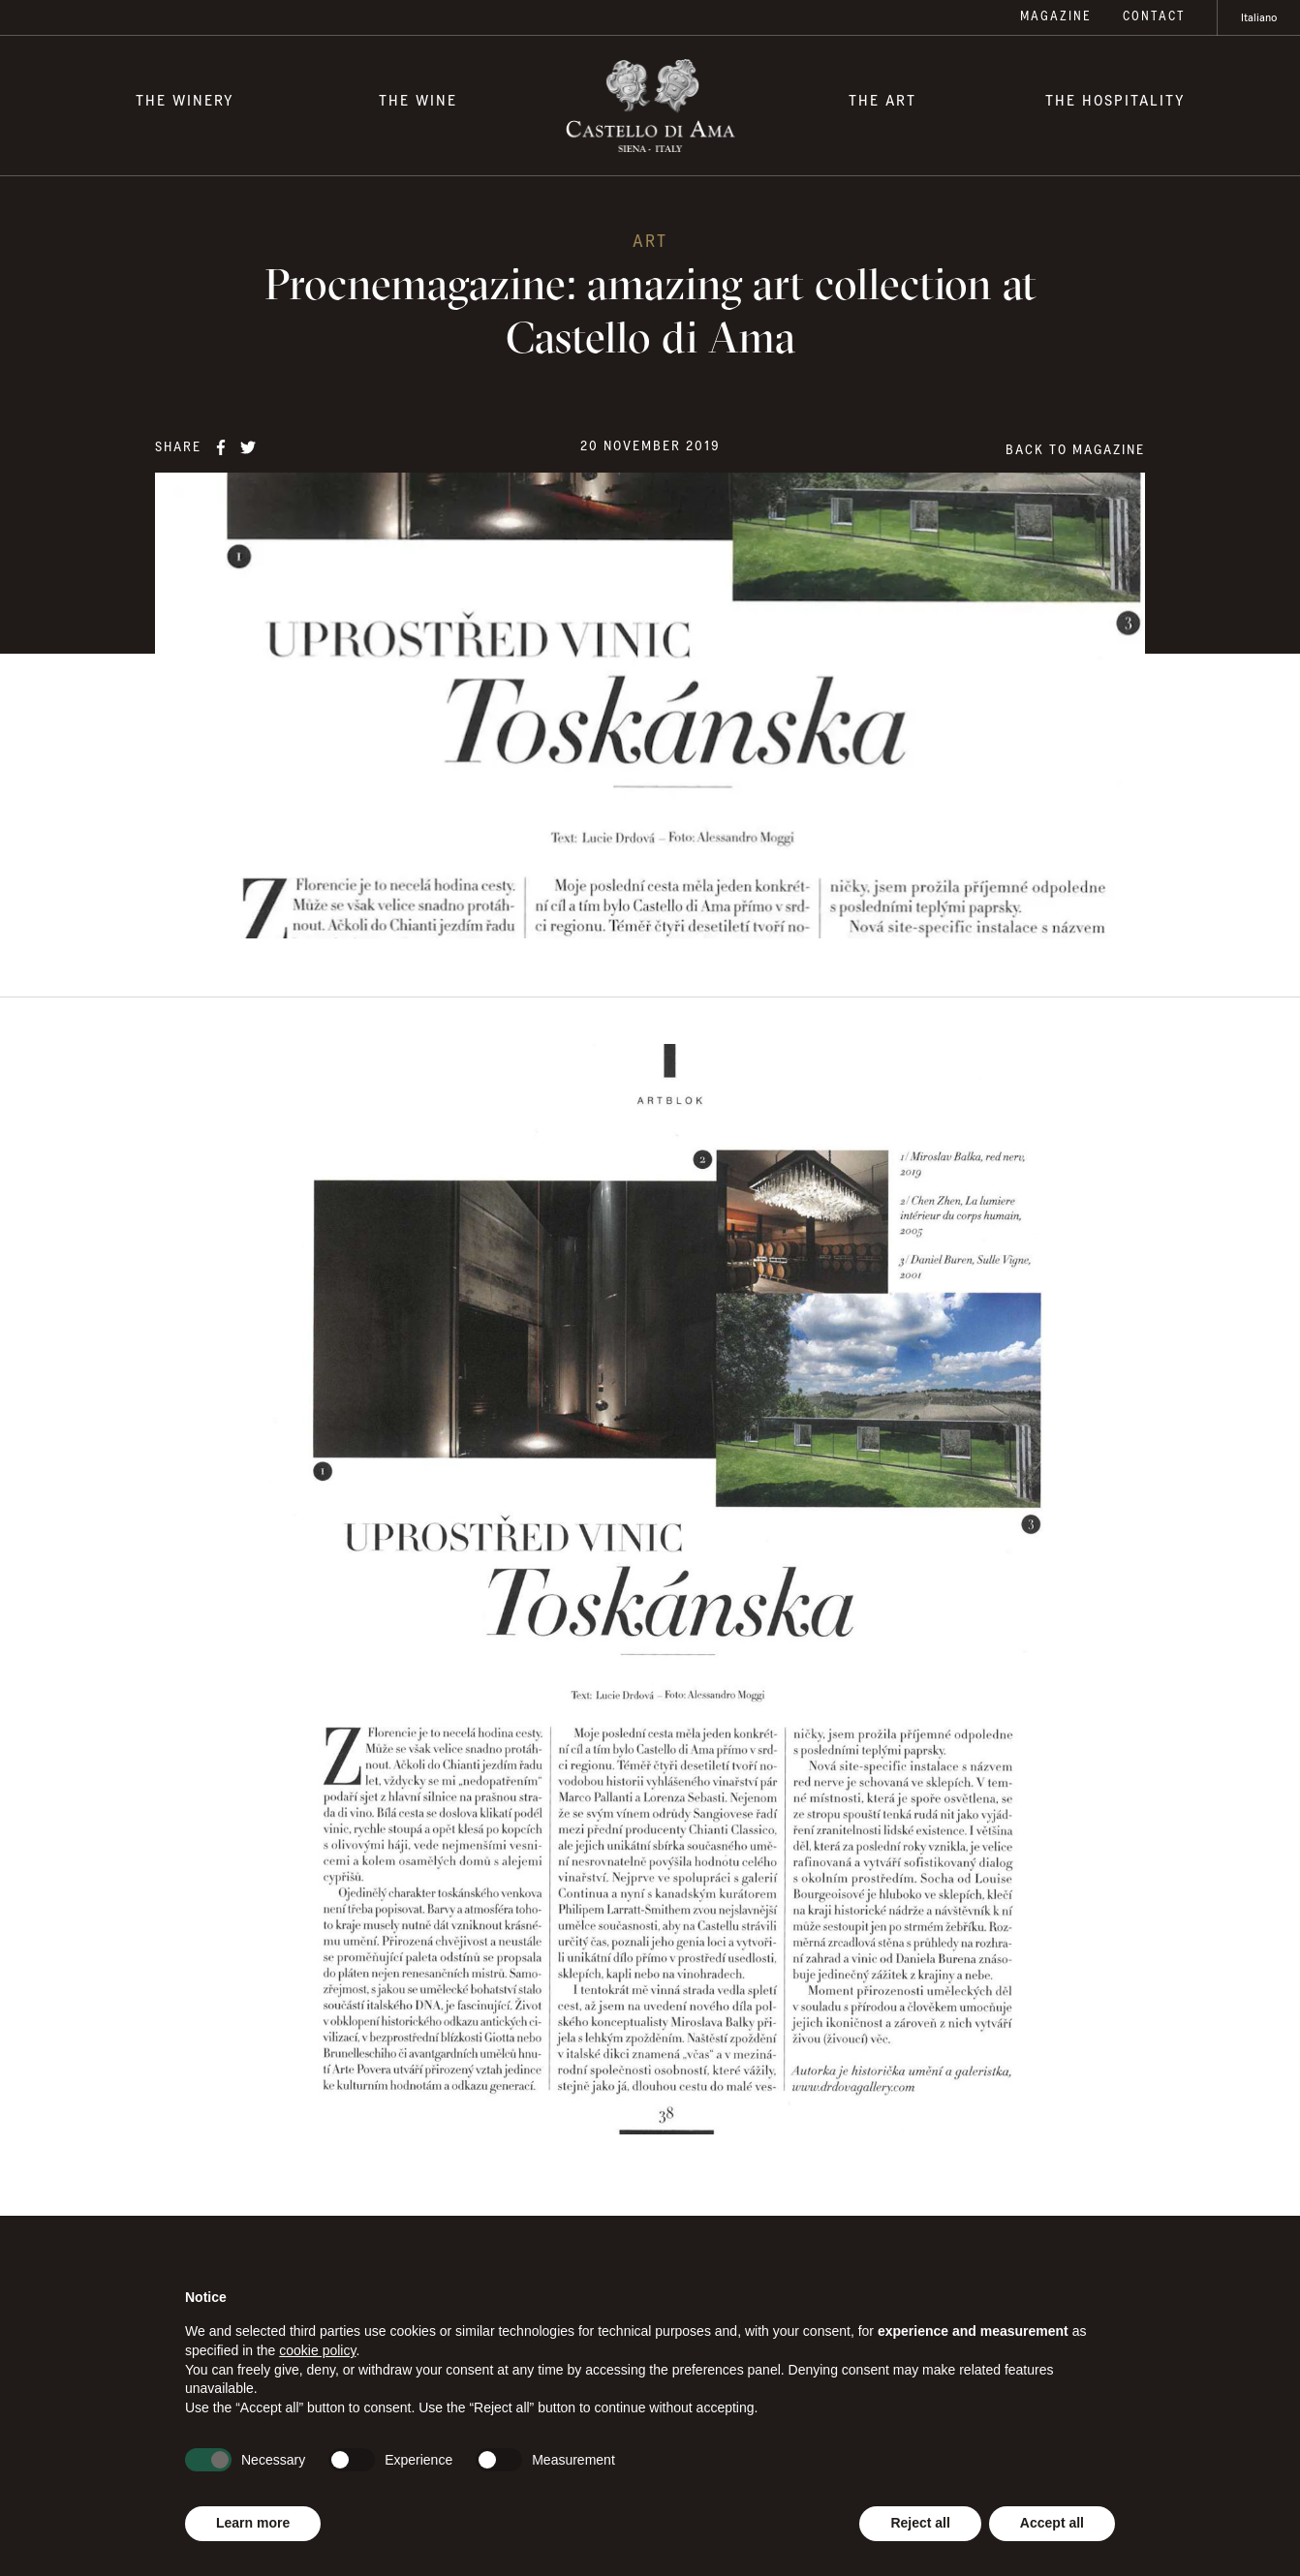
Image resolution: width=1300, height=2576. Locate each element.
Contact (1154, 17)
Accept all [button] (1052, 2522)
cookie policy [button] (317, 2350)
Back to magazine (1075, 450)
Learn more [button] (253, 2522)
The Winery (185, 100)
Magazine (1056, 17)
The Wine (418, 100)
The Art (882, 100)
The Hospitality (1115, 100)
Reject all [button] (919, 2522)
